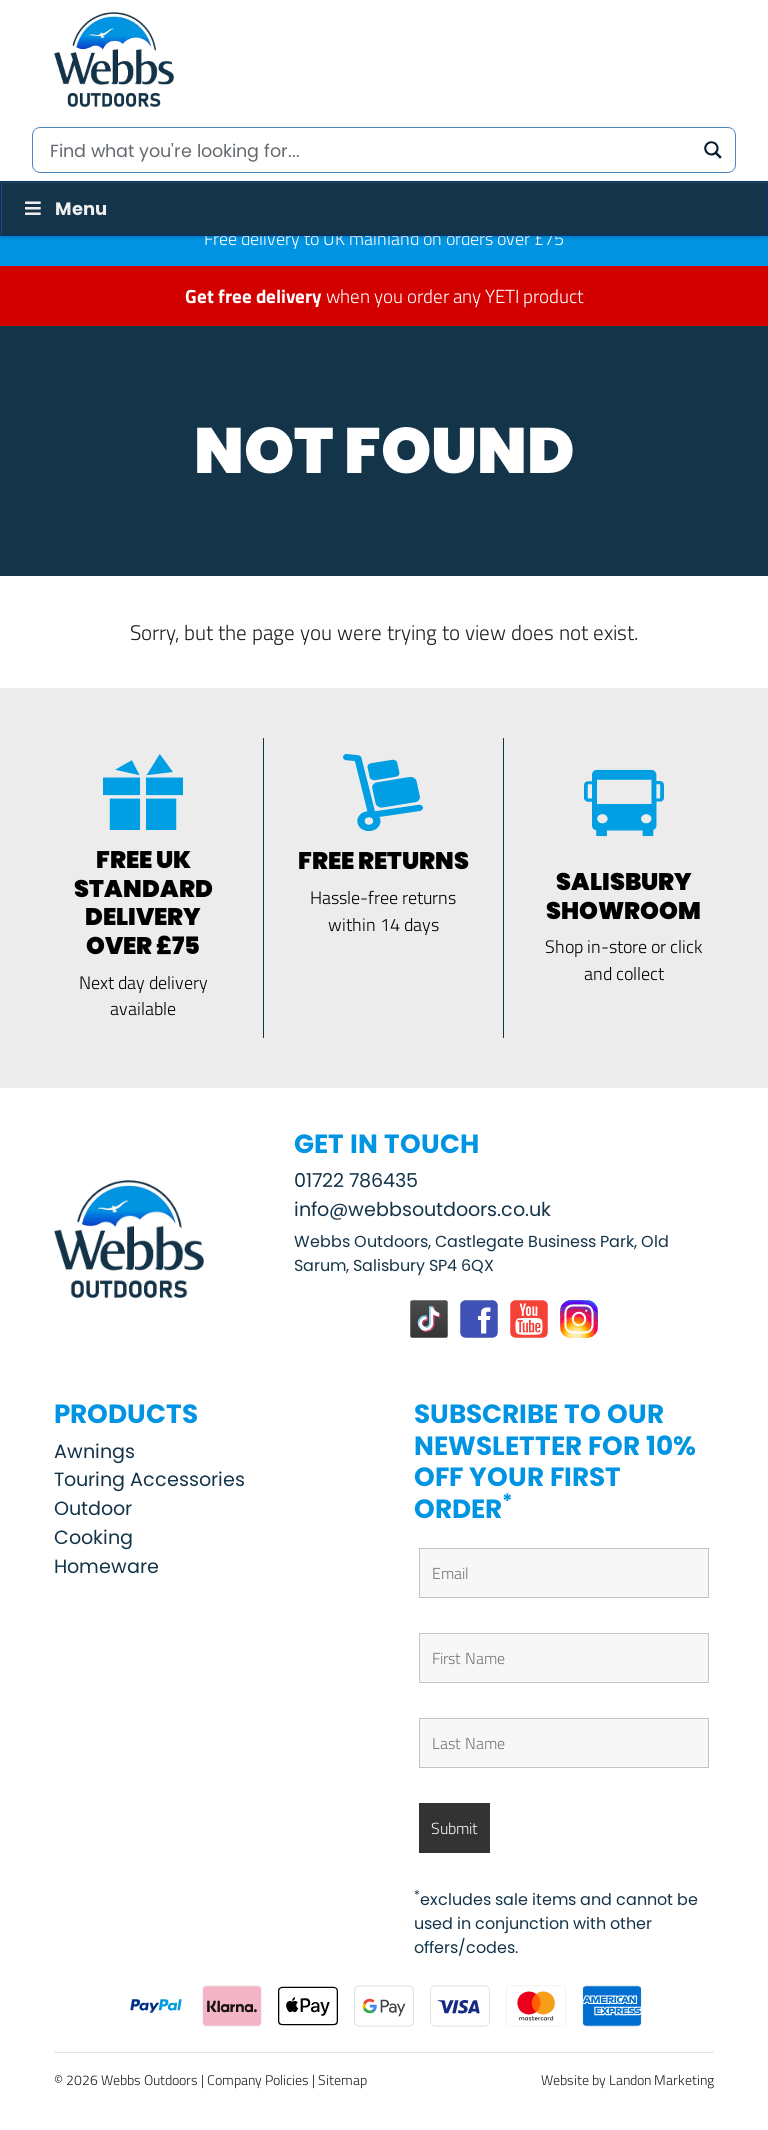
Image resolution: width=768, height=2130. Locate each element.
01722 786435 (356, 1180)
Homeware (106, 1566)
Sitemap (342, 2079)
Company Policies (258, 2079)
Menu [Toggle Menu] (64, 208)
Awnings (94, 1451)
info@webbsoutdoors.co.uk (422, 1209)
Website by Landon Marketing (627, 2079)
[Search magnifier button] (713, 150)
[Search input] (369, 150)
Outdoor (93, 1508)
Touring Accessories (149, 1479)
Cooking (93, 1537)
